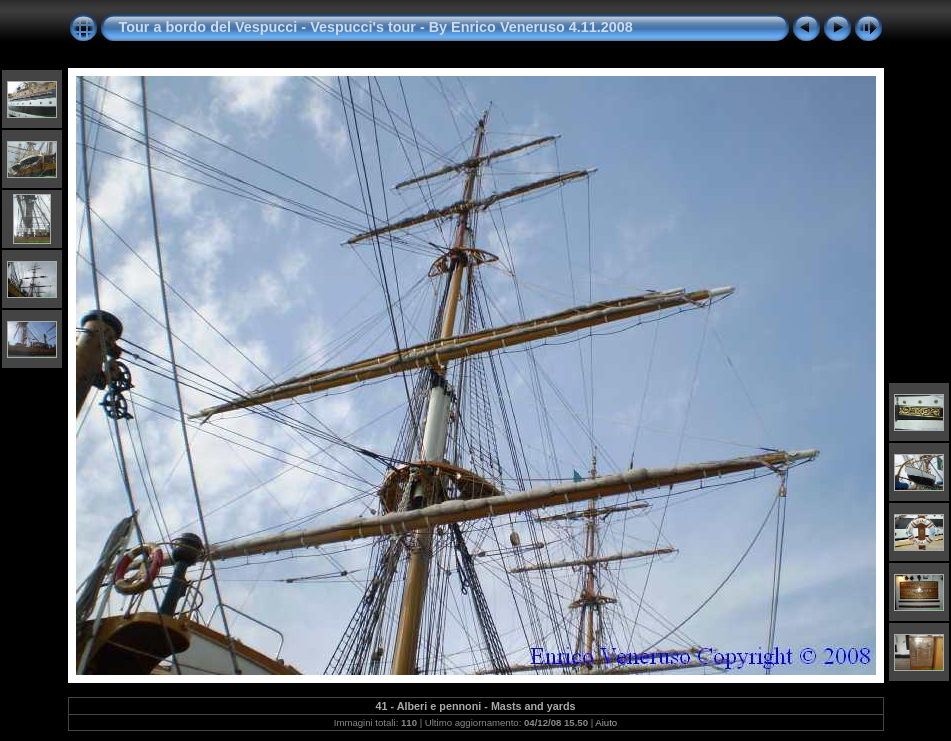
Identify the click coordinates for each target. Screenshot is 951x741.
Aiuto (606, 722)
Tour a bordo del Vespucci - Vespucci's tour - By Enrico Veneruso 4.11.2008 (376, 27)
